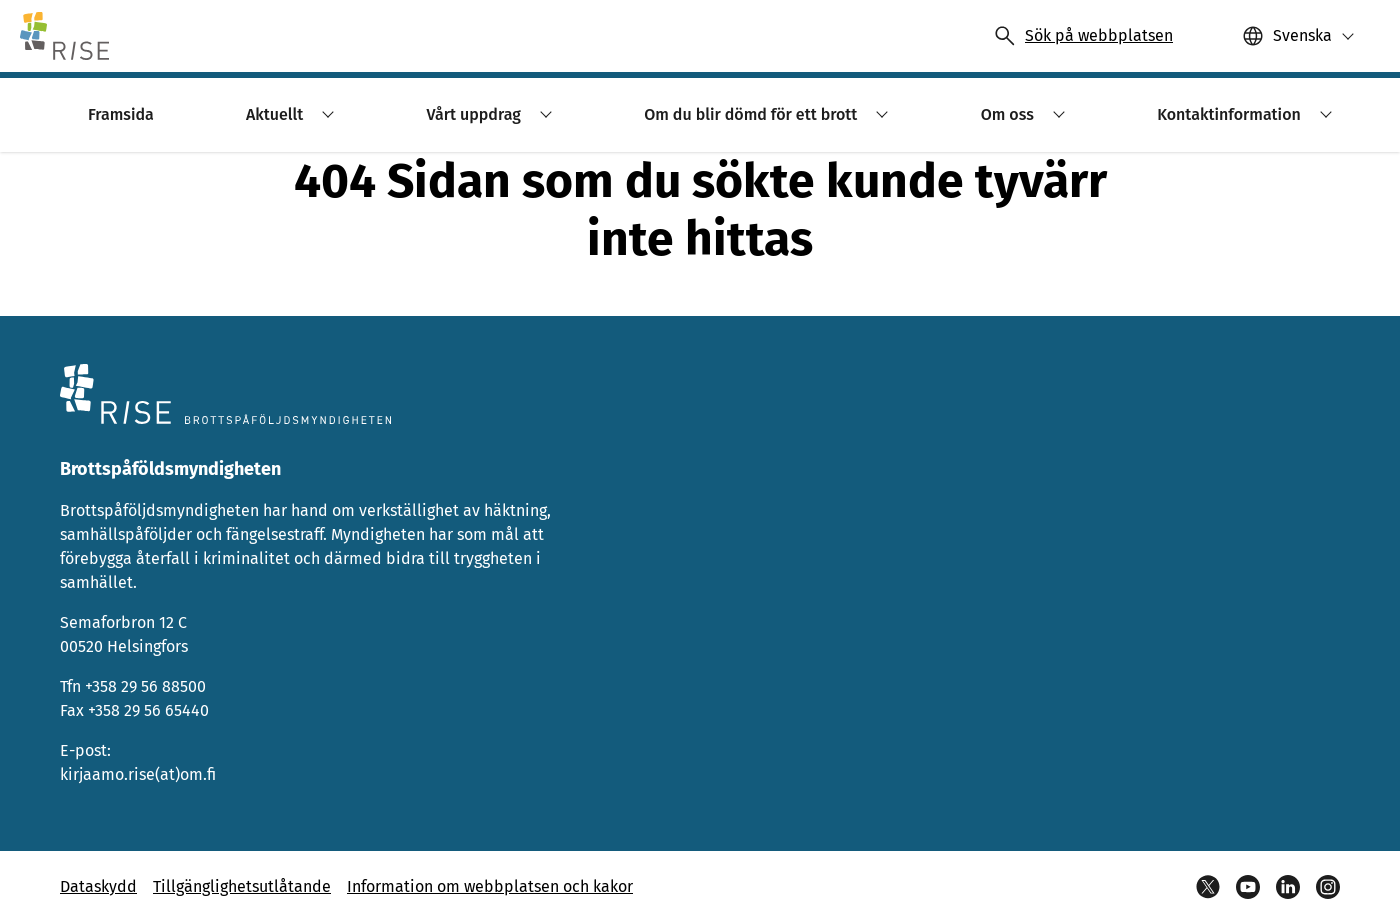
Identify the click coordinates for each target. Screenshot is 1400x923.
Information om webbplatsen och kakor (490, 886)
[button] (1298, 36)
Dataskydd (98, 886)
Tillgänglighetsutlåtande (242, 886)
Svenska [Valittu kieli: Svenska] (1302, 35)
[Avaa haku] (1083, 36)
